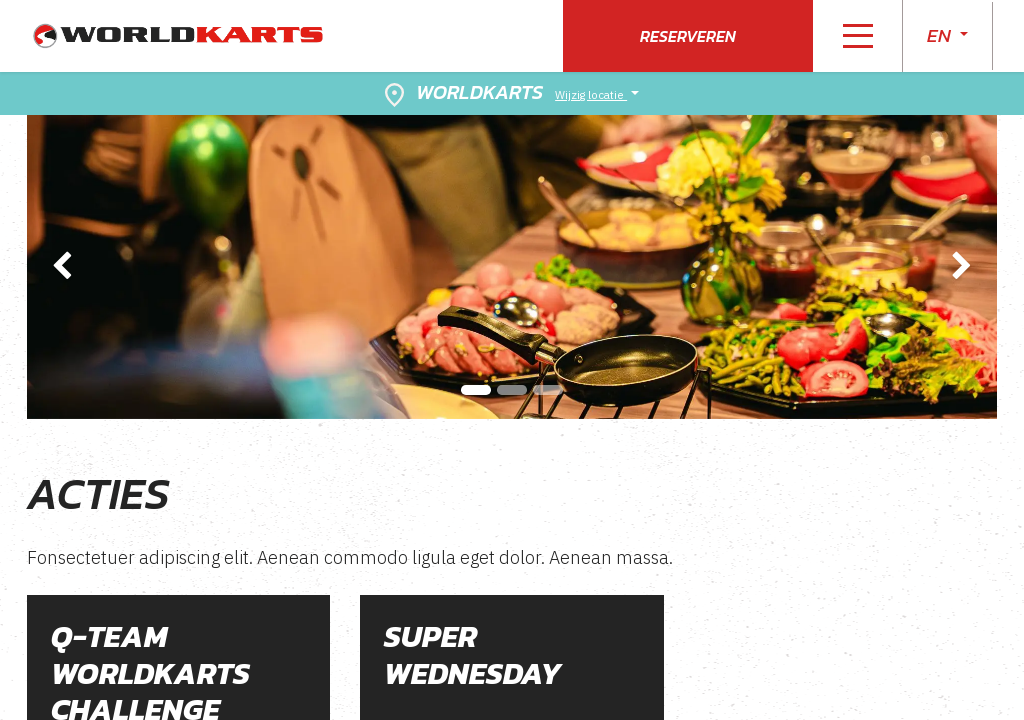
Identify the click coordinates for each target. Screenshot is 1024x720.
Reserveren (688, 36)
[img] (66, 267)
